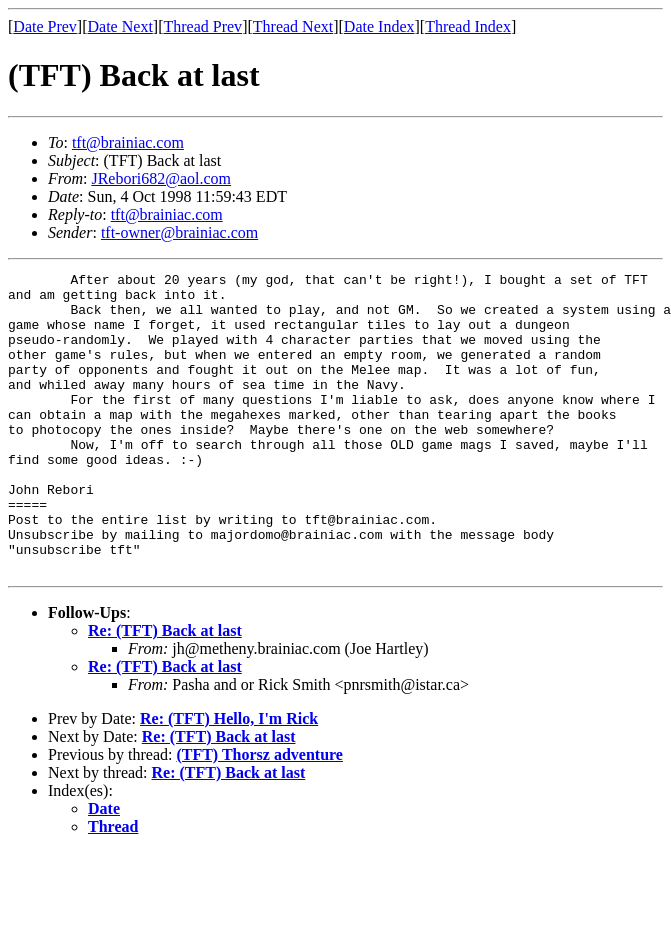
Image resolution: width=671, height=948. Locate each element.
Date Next (120, 26)
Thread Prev (202, 26)
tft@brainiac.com (128, 142)
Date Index (379, 26)
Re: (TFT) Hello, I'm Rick (229, 778)
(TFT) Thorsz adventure (259, 814)
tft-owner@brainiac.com (179, 232)
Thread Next (293, 26)
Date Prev (45, 26)
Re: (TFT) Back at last (165, 690)
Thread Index (468, 26)
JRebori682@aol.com (161, 178)
